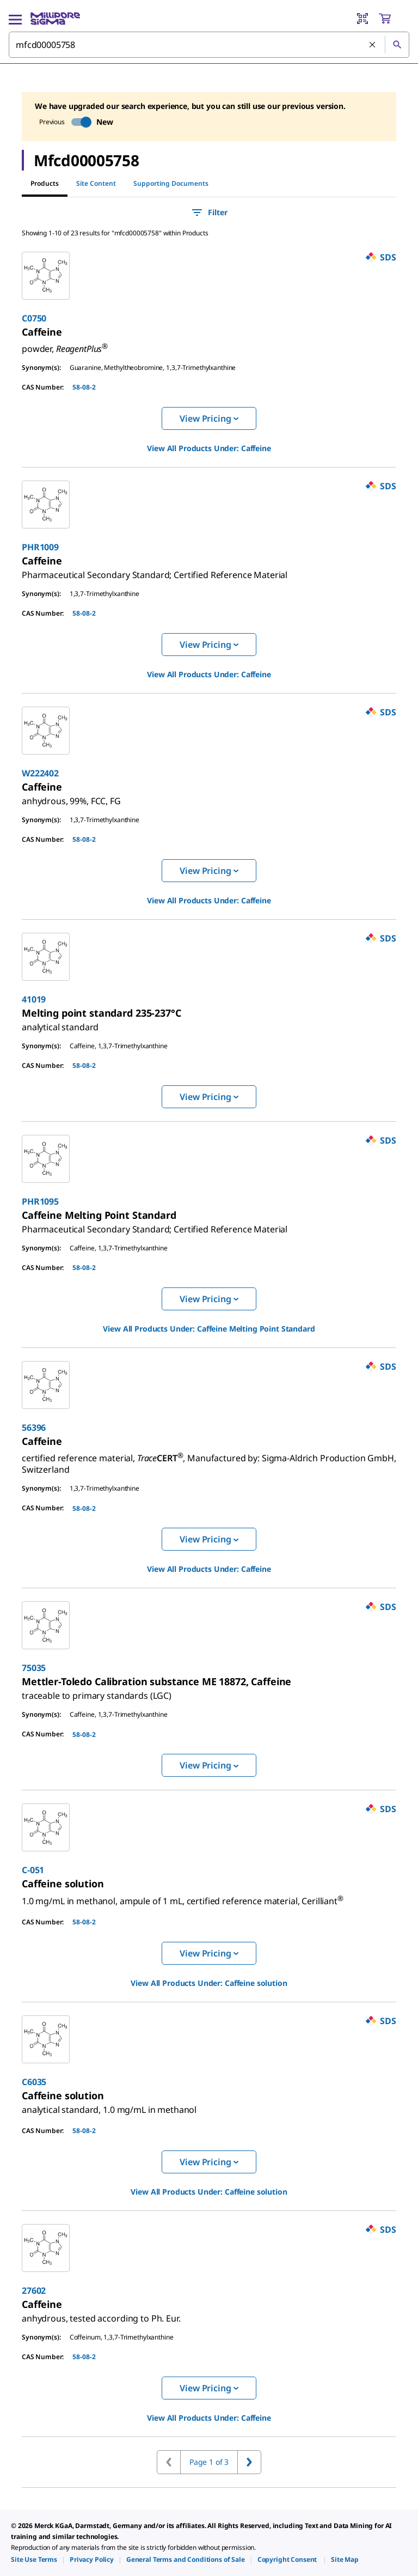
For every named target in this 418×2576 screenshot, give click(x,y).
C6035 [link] (34, 2082)
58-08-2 (84, 387)
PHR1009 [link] (40, 547)
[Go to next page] (249, 2462)
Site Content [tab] (96, 183)
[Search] (397, 44)
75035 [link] (34, 1668)
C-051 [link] (33, 1870)
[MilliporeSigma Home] (55, 18)
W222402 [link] (40, 773)
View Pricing (209, 418)
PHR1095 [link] (40, 1201)
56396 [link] (34, 1427)
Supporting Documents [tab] (170, 183)
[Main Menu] (15, 18)
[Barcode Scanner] (362, 18)
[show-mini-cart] (393, 18)
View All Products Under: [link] (209, 448)
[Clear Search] (373, 45)
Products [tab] (44, 183)
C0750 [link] (34, 318)
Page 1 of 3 (209, 2462)
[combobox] (209, 44)
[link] (42, 331)
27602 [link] (34, 2290)
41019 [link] (34, 999)
